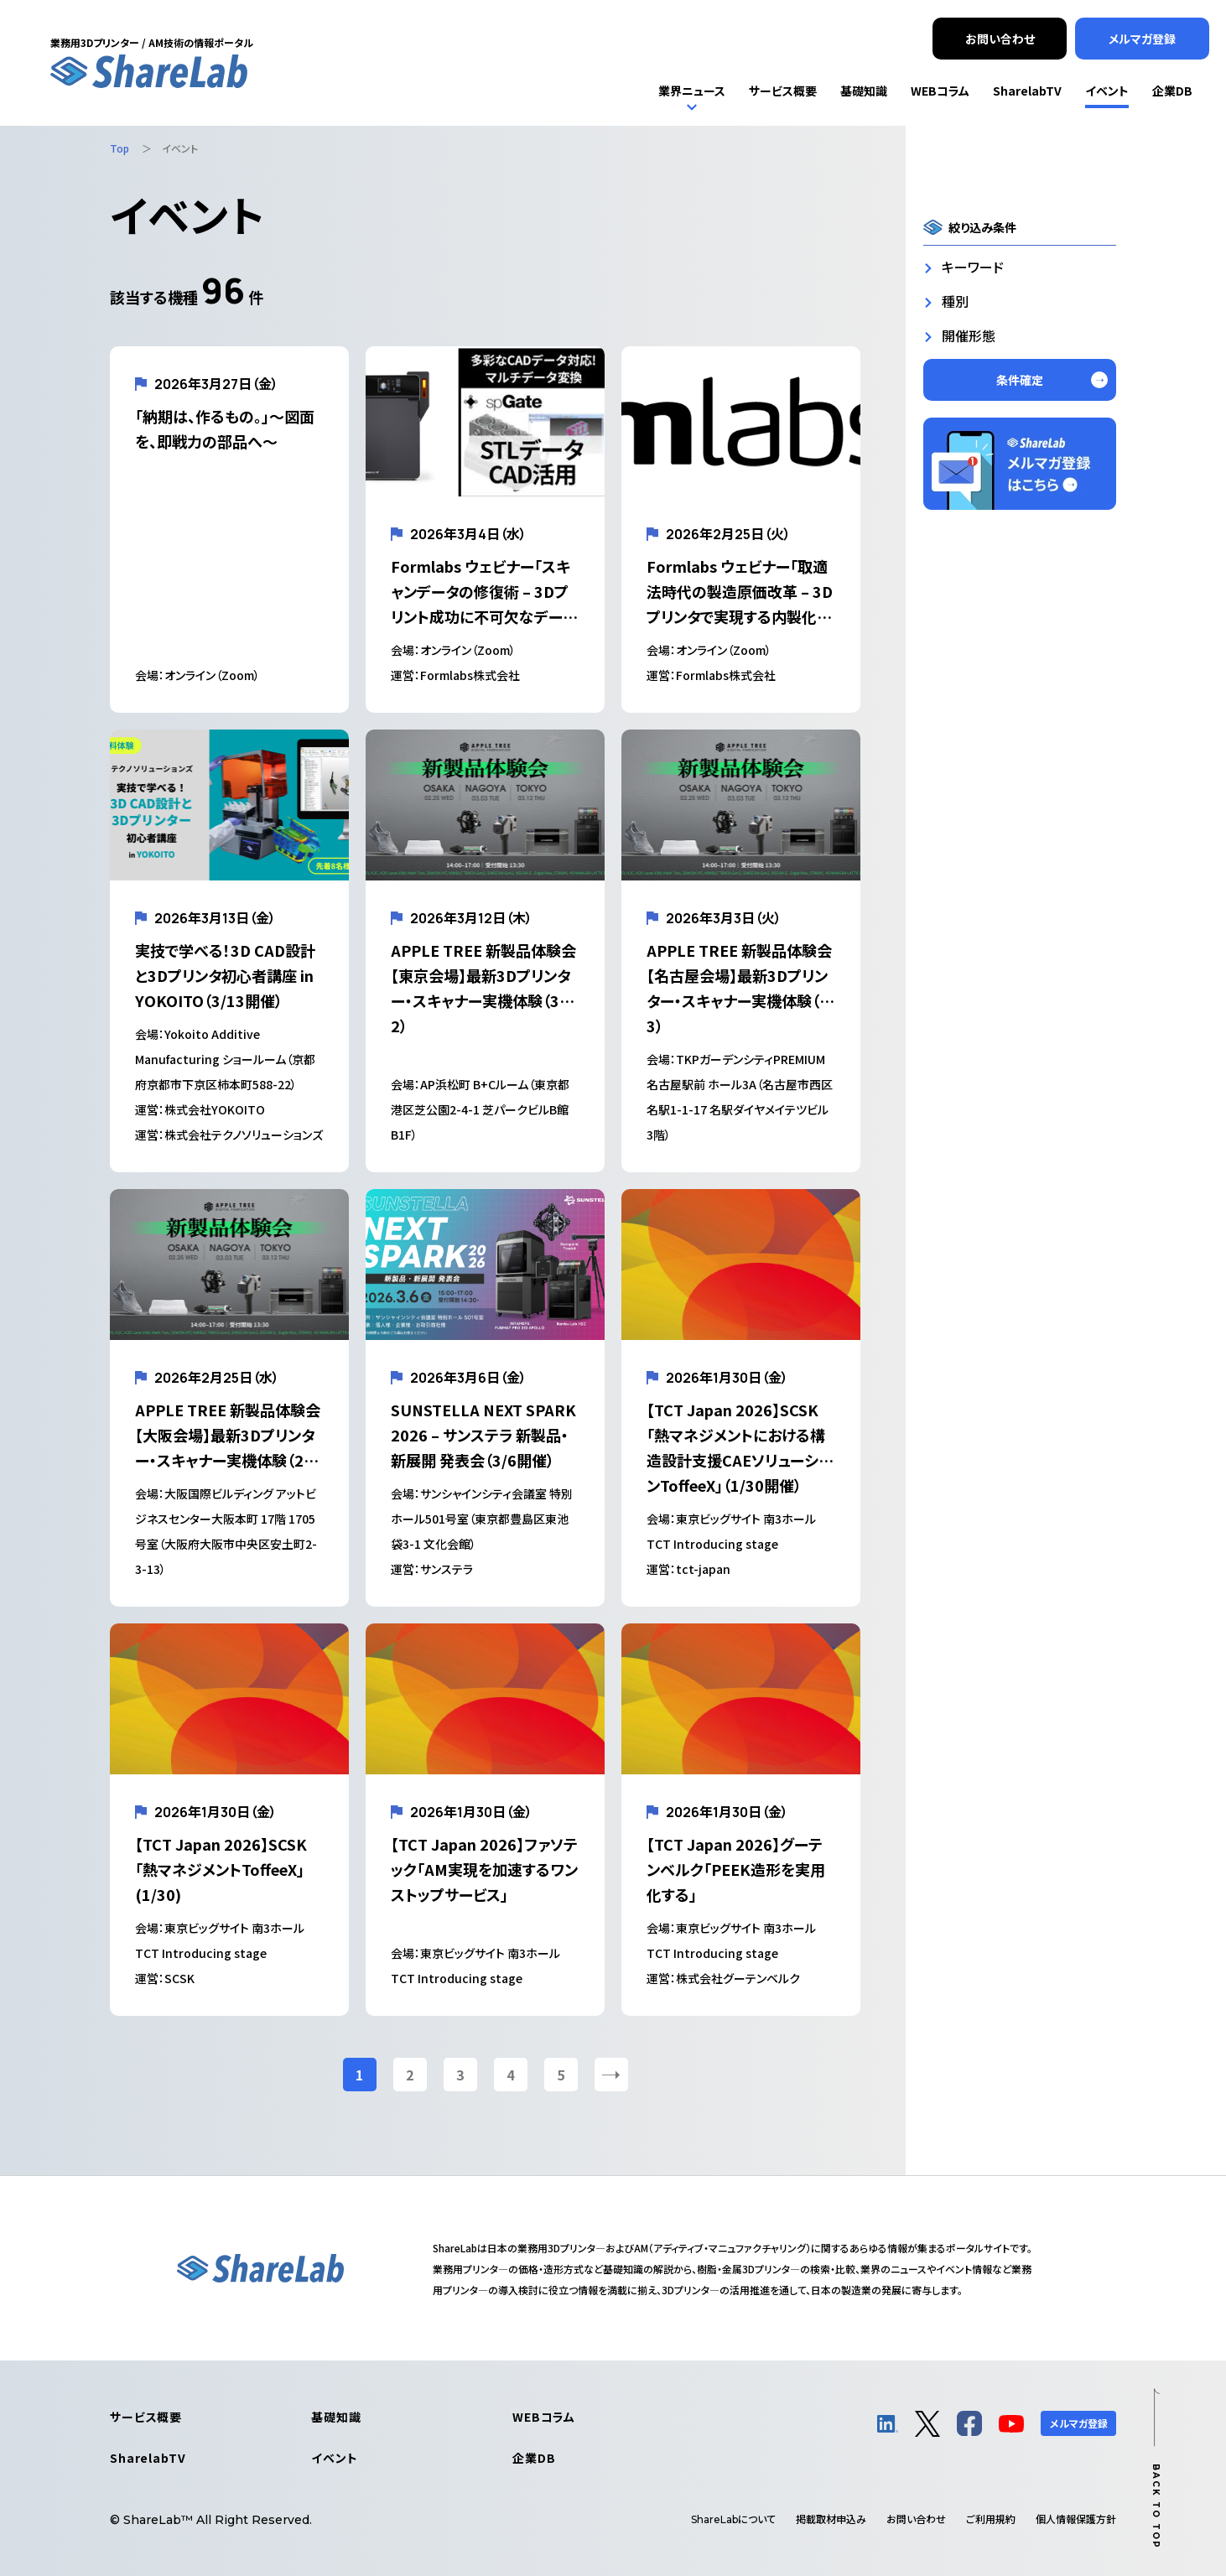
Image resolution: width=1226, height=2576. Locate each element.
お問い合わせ (916, 2518)
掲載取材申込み (831, 2518)
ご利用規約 (991, 2518)
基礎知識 (336, 2416)
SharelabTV (147, 2457)
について (733, 2518)
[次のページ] (611, 2074)
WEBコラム (543, 2416)
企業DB (533, 2457)
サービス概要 (146, 2416)
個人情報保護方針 (1076, 2518)
